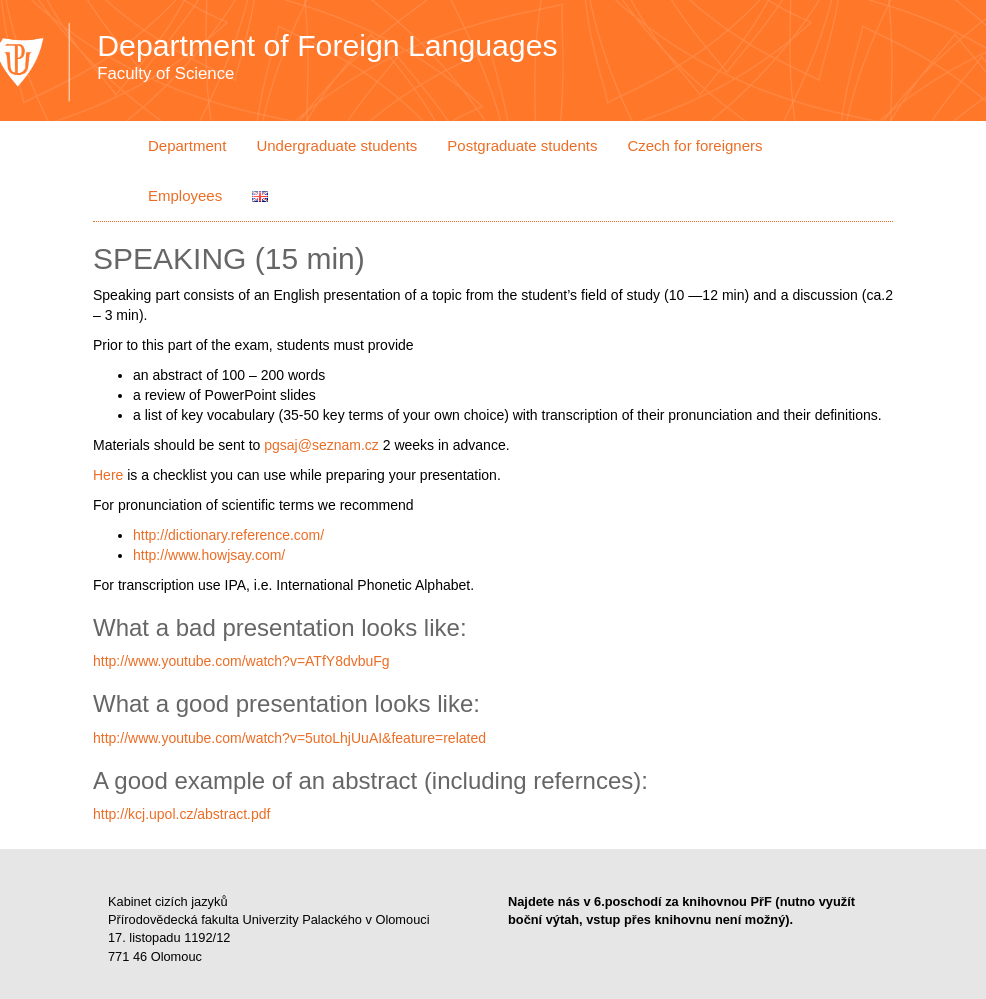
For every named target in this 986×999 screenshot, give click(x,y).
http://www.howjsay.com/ (209, 555)
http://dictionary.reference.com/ (228, 535)
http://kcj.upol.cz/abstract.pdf (181, 814)
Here (108, 475)
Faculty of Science (165, 74)
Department (187, 145)
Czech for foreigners (694, 145)
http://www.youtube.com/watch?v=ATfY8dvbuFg (241, 661)
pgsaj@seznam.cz (321, 445)
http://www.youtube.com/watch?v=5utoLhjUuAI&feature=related (289, 738)
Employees (185, 195)
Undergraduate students (336, 145)
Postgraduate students (522, 145)
